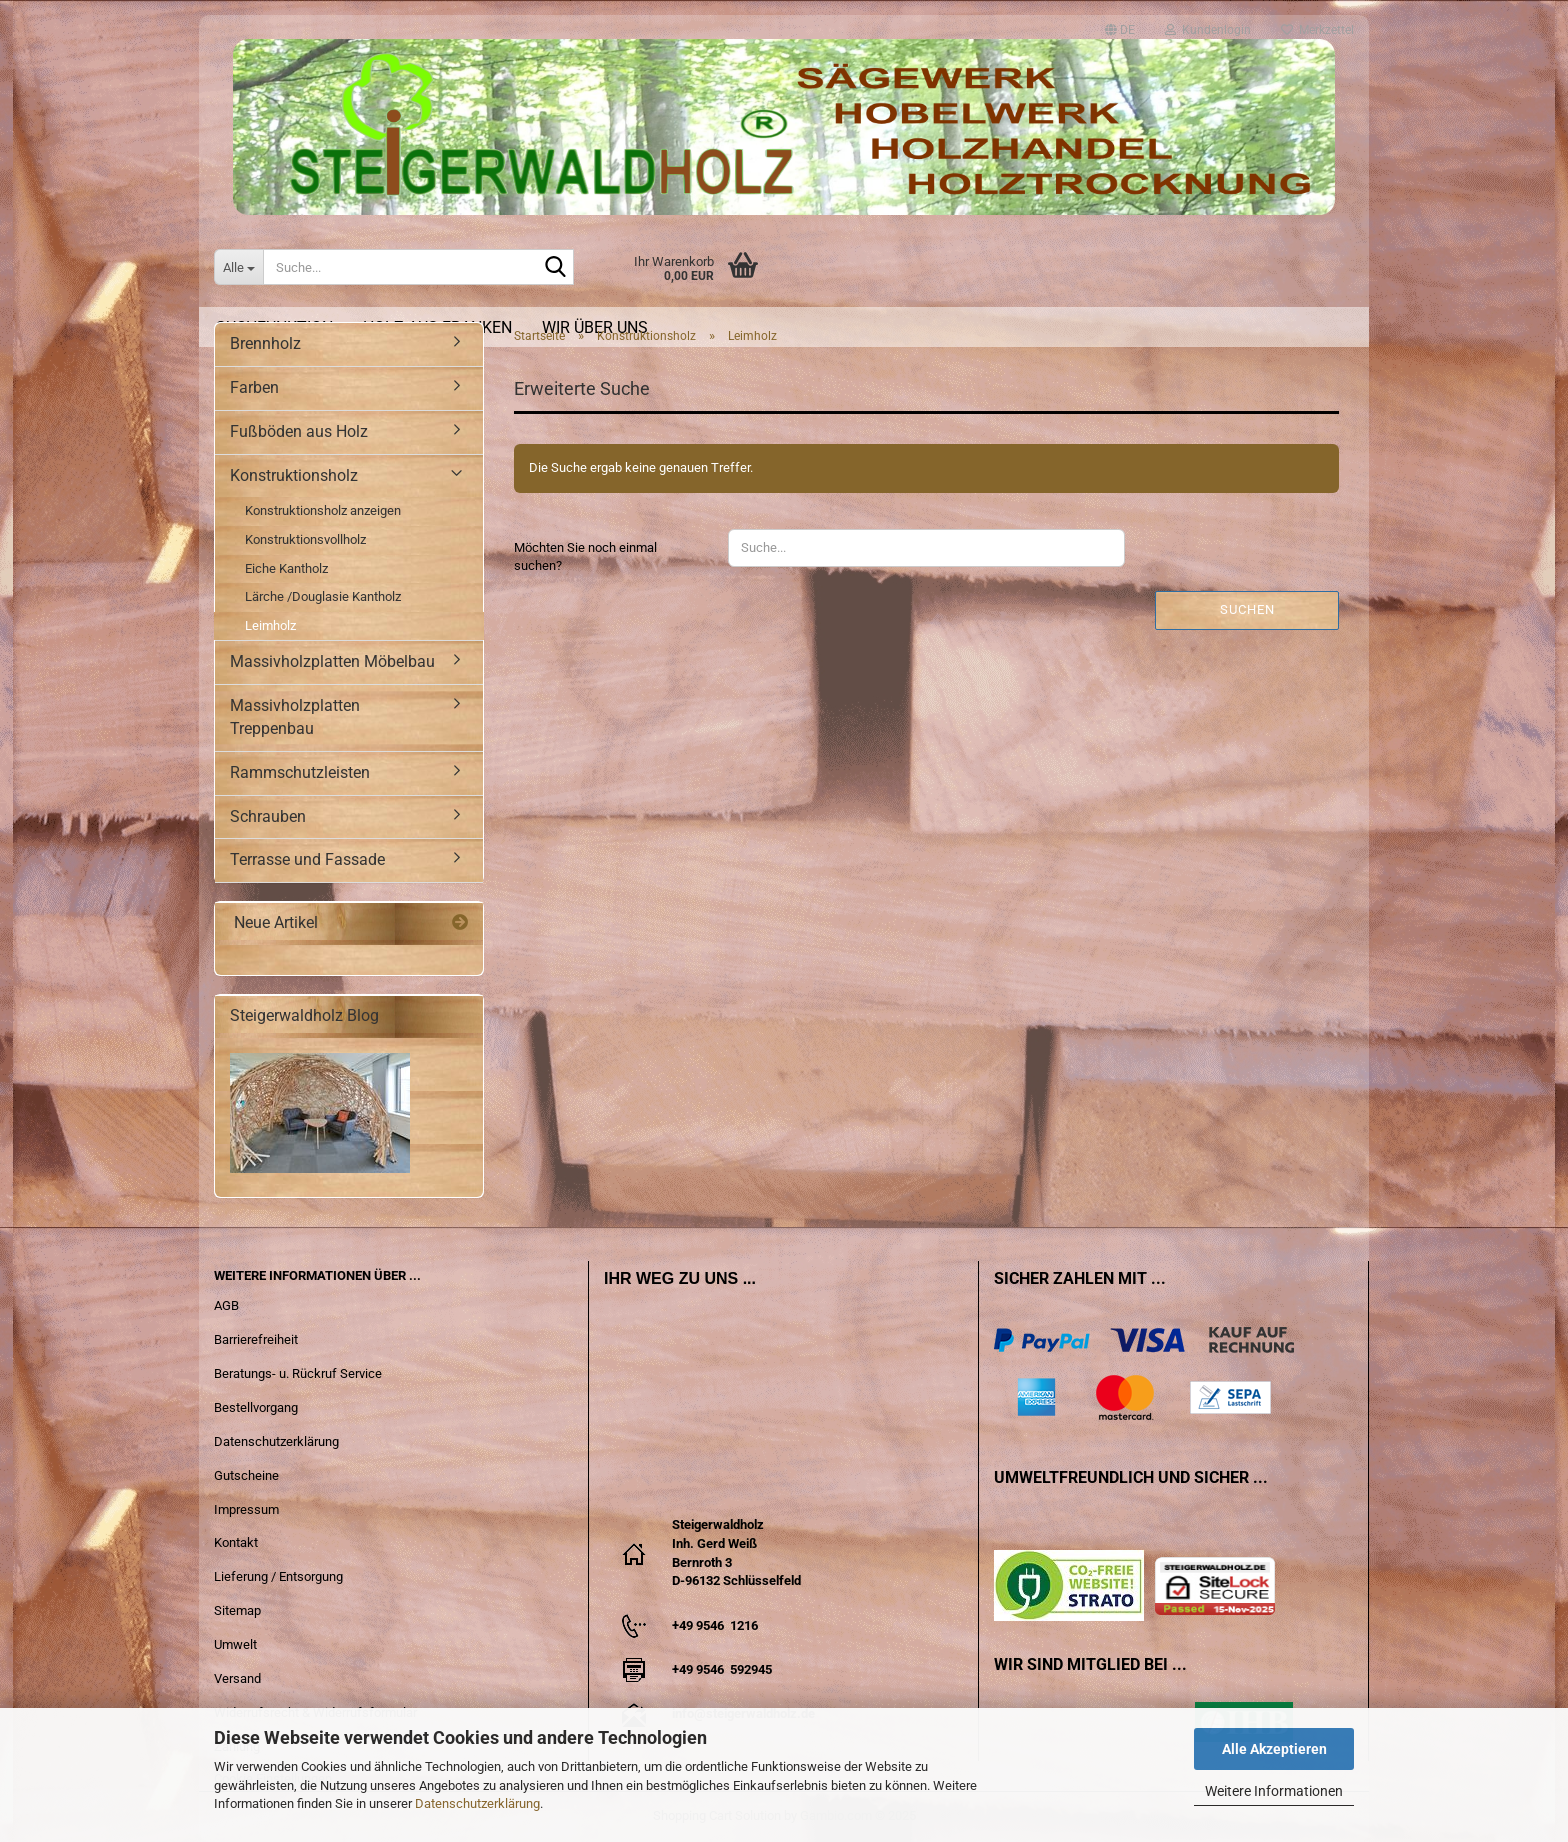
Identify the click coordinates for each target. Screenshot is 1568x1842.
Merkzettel (1317, 25)
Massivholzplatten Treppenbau (295, 717)
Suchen (1247, 609)
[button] (1120, 21)
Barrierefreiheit (256, 1339)
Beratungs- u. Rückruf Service (298, 1373)
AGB (226, 1305)
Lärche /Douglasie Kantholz (323, 596)
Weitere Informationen (1274, 1791)
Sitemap (237, 1610)
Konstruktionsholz (294, 475)
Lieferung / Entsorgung (278, 1576)
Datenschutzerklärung (477, 1803)
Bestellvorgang (256, 1407)
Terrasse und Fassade (307, 859)
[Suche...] (238, 267)
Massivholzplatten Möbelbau (332, 661)
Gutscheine (246, 1475)
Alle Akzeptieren (1274, 1749)
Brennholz (265, 343)
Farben (254, 387)
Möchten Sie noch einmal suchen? (585, 557)
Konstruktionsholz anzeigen (323, 510)
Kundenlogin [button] (1208, 25)
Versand (237, 1678)
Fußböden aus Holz (299, 431)
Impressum (246, 1509)
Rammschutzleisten (300, 772)
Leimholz (270, 625)
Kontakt (236, 1542)
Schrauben (268, 816)
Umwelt (235, 1644)
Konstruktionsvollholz (305, 539)
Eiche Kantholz (286, 568)
